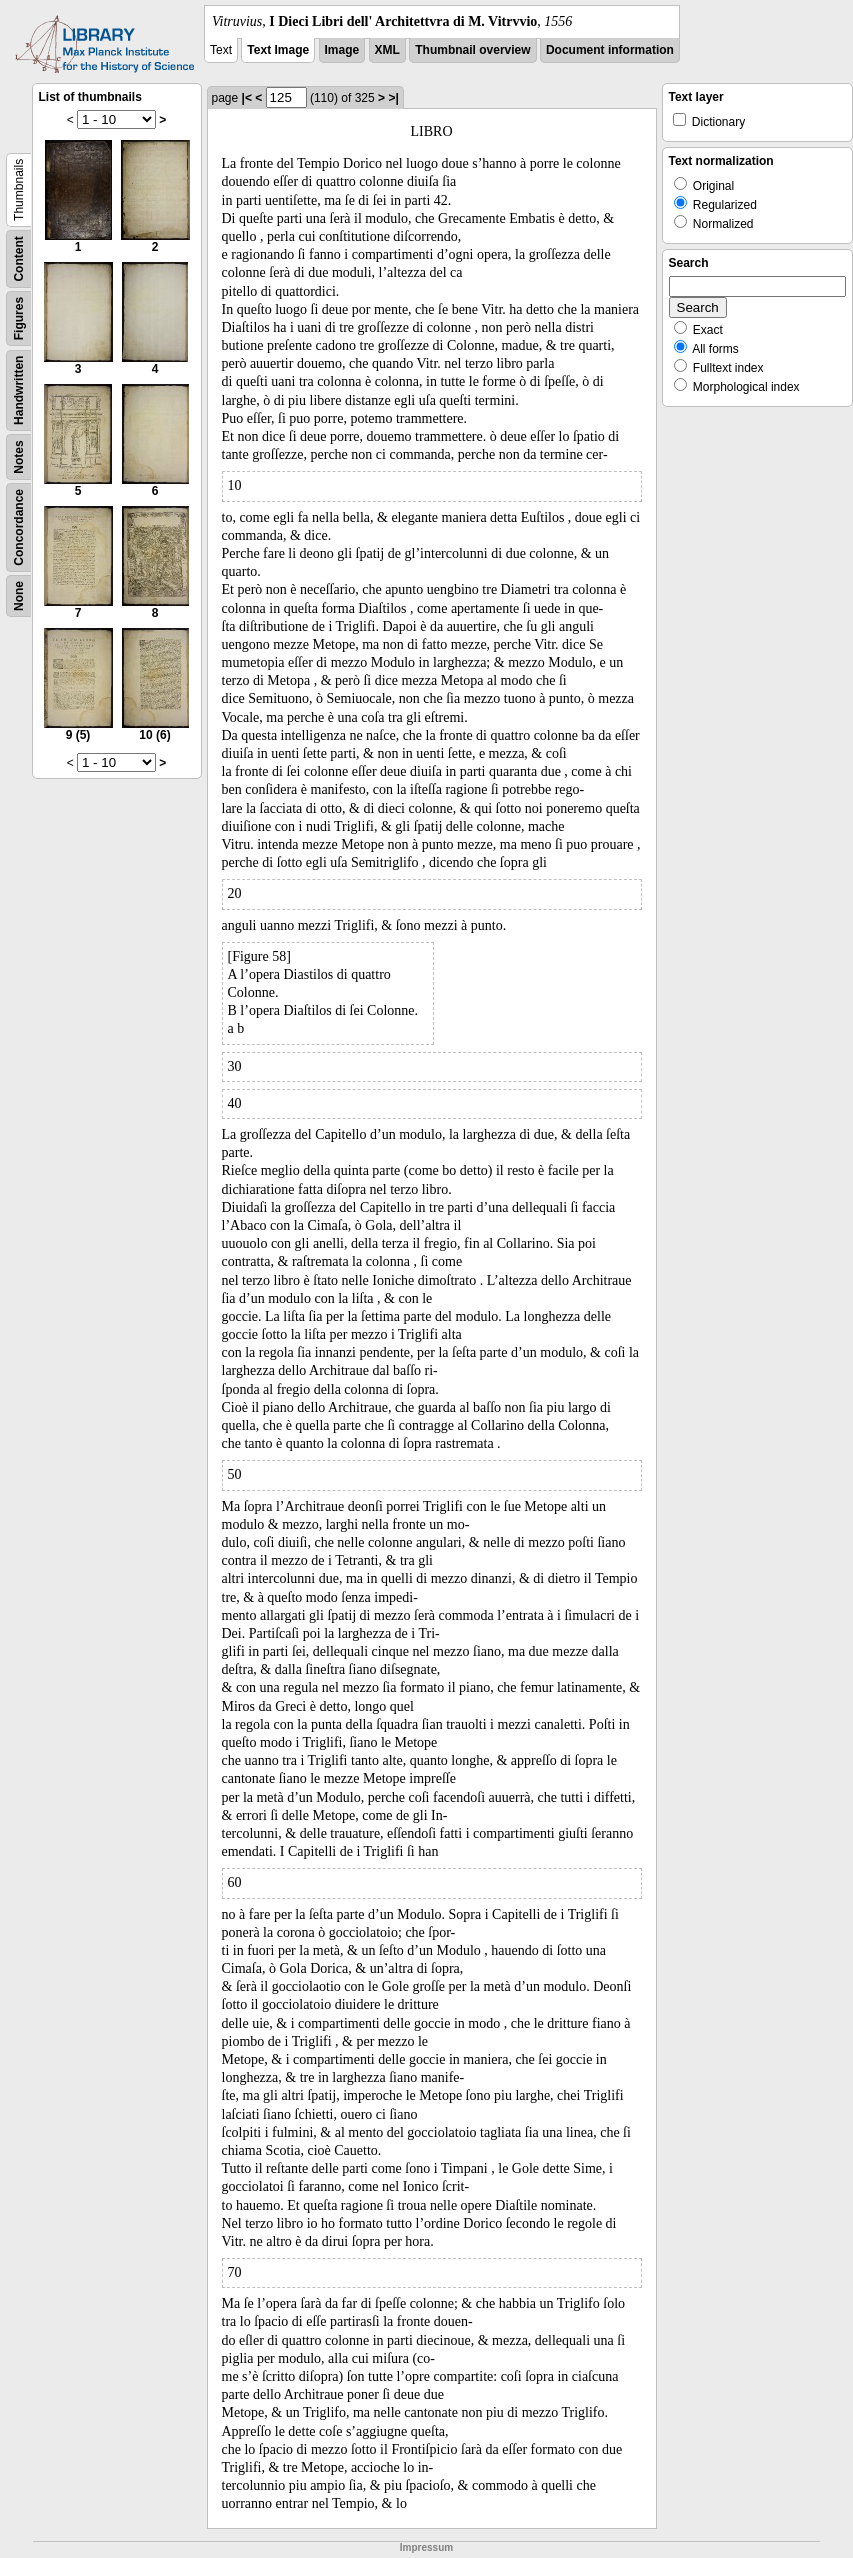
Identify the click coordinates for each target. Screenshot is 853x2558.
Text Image (278, 50)
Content (19, 258)
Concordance (19, 527)
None (19, 596)
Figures (19, 318)
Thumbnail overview (472, 50)
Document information (610, 50)
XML (387, 50)
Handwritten (19, 390)
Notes (19, 456)
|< (247, 98)
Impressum (426, 2547)
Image (342, 50)
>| (393, 98)
